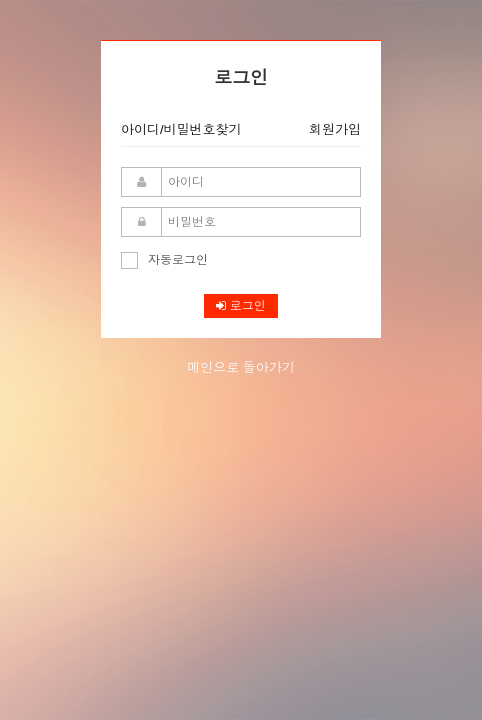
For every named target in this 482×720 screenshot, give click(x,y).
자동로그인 (164, 260)
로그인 (240, 306)
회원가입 (335, 129)
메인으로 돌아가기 (241, 367)
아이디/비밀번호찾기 (181, 129)
